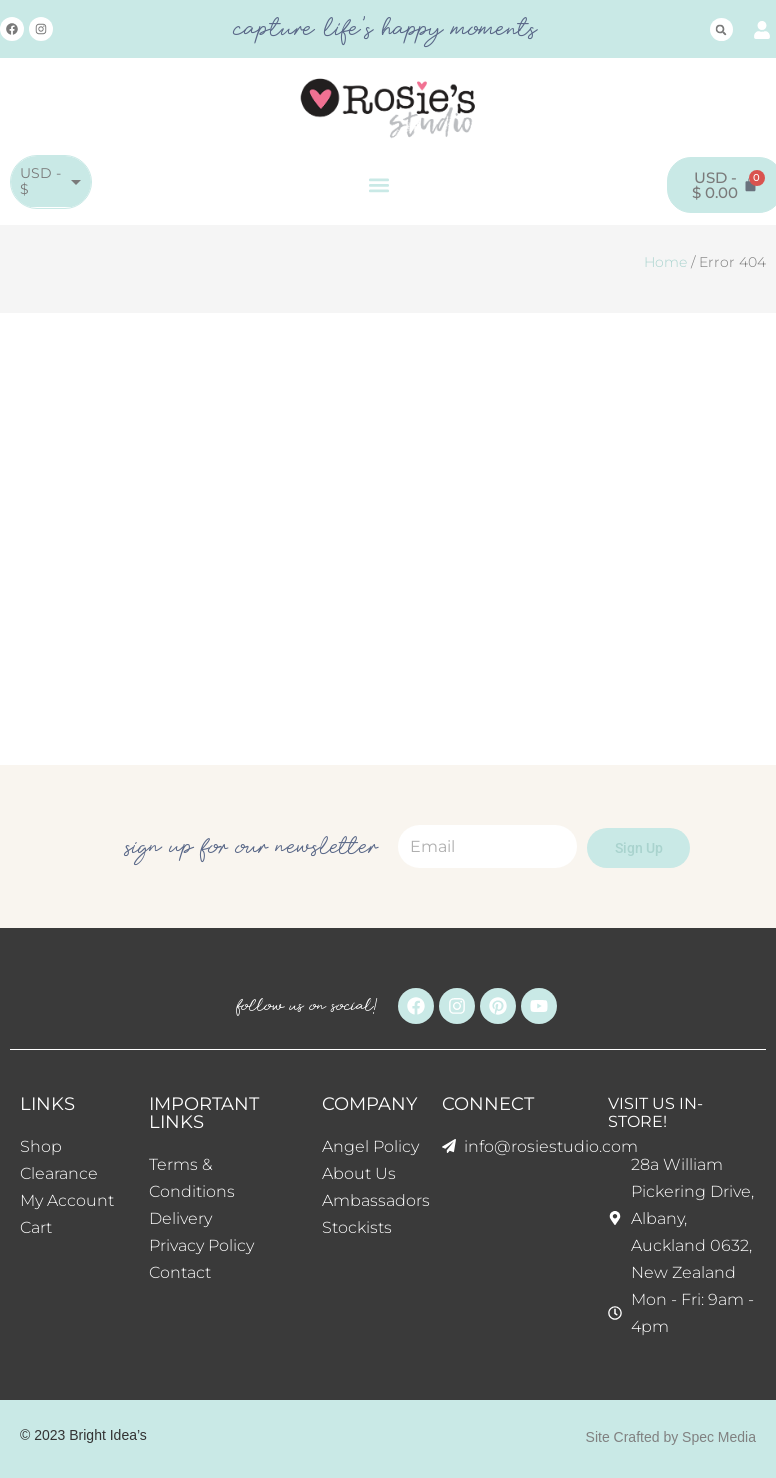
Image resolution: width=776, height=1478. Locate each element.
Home (665, 262)
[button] (721, 29)
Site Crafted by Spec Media (671, 1437)
